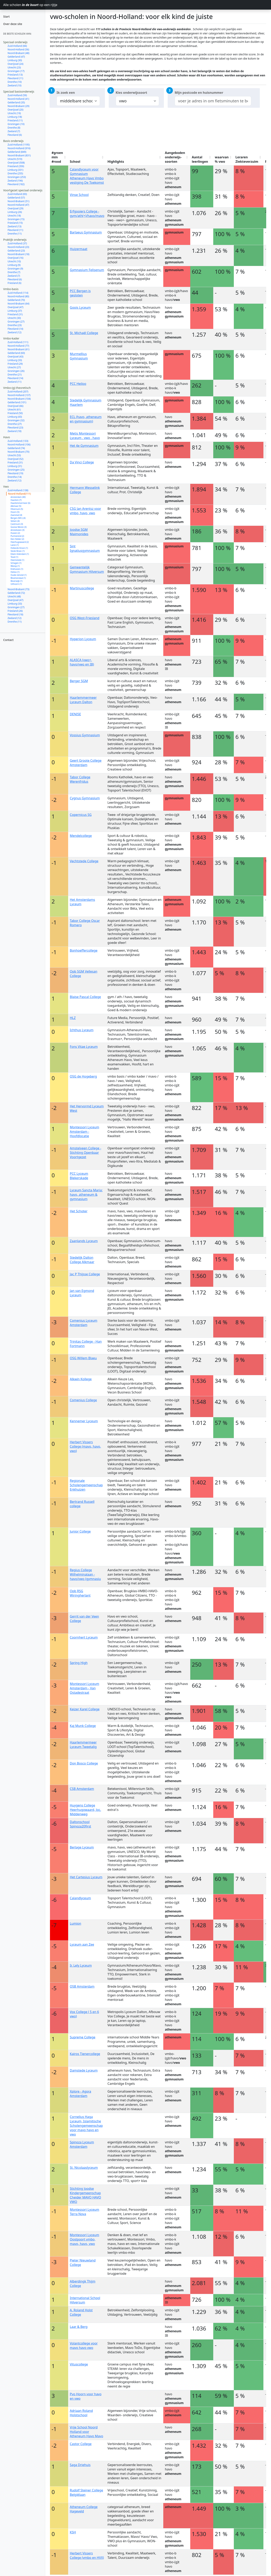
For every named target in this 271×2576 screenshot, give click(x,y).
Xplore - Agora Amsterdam (80, 2093)
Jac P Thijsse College (85, 1274)
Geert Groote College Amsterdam (85, 762)
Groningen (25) (16, 469)
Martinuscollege (82, 588)
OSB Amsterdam (82, 1986)
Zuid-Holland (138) (18, 490)
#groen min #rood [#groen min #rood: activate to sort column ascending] (57, 157)
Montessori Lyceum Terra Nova (84, 2211)
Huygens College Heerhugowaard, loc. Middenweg (85, 1809)
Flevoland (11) (15, 78)
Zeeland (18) (14, 431)
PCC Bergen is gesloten (80, 293)
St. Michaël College (84, 333)
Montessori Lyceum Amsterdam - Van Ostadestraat (84, 1688)
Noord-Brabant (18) (18, 254)
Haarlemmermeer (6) (20, 503)
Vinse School (79, 195)
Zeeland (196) (15, 180)
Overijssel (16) (15, 257)
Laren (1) (15, 545)
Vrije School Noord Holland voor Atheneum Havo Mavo (86, 2431)
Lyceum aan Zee (82, 1944)
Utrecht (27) (14, 367)
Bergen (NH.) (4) (18, 518)
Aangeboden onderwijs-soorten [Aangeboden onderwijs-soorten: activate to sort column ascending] (175, 157)
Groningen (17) (16, 71)
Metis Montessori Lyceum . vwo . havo (85, 435)
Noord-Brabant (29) (18, 106)
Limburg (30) (15, 60)
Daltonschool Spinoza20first (80, 1824)
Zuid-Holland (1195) (19, 144)
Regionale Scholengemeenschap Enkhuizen (86, 1485)
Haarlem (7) (16, 500)
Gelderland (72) (16, 593)
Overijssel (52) (15, 459)
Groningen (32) (16, 420)
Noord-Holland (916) (19, 148)
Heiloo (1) (15, 572)
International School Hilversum (85, 2300)
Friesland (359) (16, 166)
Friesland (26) (15, 611)
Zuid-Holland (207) (18, 391)
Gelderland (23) (16, 250)
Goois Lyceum (80, 307)
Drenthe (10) (15, 82)
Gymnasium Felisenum (87, 270)
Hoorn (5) (15, 512)
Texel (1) (14, 557)
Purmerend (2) (17, 536)
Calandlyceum (80, 1898)
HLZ (73, 1018)
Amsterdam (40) (18, 497)
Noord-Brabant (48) (18, 53)
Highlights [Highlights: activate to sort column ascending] (116, 161)
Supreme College (82, 2037)
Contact (8, 640)
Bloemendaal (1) (18, 578)
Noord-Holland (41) (18, 99)
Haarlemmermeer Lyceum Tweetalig (83, 1744)
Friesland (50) (15, 413)
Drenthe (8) (14, 127)
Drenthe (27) (15, 424)
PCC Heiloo (78, 383)
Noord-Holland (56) (18, 49)
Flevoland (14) (15, 328)
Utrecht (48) (14, 596)
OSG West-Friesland (84, 618)
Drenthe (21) (15, 374)
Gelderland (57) (16, 197)
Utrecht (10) (14, 261)
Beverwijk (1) (16, 581)
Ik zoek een (66, 92)
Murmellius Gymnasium (79, 356)
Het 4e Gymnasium (84, 445)
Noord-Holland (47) (18, 205)
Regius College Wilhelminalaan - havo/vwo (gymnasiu (85, 1574)
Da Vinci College (82, 462)
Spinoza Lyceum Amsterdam (82, 2144)
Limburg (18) (15, 117)
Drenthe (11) (15, 233)
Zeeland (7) (14, 131)
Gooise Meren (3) (19, 527)
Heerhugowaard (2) (20, 542)
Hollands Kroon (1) (19, 548)
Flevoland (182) (16, 184)
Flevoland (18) (15, 614)
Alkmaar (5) (16, 506)
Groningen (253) (17, 177)
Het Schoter (78, 1211)
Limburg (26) (15, 212)
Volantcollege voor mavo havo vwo (84, 2345)
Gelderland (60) (16, 353)
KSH (73, 2532)
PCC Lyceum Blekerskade (79, 1175)
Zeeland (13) (14, 226)
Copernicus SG (81, 814)
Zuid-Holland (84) (17, 46)
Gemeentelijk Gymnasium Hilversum (87, 569)
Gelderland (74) (16, 448)
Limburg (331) (15, 170)
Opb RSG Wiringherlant (80, 1593)
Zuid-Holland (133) (18, 441)
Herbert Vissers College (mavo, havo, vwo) (85, 1446)
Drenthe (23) (15, 325)
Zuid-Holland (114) (18, 292)
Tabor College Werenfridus (80, 779)
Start (6, 16)
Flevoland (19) (15, 473)
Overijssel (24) (15, 64)
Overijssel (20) (15, 109)
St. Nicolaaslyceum (84, 2167)
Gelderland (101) (17, 402)
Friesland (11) (15, 120)
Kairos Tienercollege (85, 2054)
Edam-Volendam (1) (20, 554)
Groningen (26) (16, 371)
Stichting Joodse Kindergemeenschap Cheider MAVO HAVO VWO (85, 2195)
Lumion (75, 1923)
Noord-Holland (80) (18, 296)
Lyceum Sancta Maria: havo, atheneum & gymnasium (86, 1194)
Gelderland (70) (16, 300)
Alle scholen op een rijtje (24, 5)
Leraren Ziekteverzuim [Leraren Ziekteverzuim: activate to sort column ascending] (246, 159)
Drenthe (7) (14, 272)
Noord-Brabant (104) (19, 398)
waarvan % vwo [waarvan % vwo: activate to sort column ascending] (222, 159)
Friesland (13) (15, 74)
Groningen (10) (16, 124)
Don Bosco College (84, 1763)
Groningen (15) (16, 219)
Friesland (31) (15, 314)
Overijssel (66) (15, 406)
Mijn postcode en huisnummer (199, 92)
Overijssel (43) (15, 356)
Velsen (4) (15, 521)
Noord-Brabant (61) (18, 349)
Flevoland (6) (15, 135)
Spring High (79, 1663)
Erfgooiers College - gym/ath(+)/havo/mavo (87, 213)
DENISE (75, 714)
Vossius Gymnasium (85, 735)
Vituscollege (79, 2364)
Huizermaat (78, 249)
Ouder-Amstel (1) (19, 575)
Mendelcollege (81, 835)
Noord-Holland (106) (19, 444)
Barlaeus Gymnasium (86, 232)
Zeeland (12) (14, 332)
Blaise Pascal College (85, 997)
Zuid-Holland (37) (17, 243)
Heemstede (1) (17, 560)
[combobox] (213, 101)
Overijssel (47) (15, 307)
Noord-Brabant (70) (18, 451)
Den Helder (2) (17, 539)
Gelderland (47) (16, 56)
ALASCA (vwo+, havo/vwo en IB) (82, 662)
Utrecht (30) (14, 318)
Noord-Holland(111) (19, 493)
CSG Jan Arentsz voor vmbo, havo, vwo (85, 510)
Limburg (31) (15, 466)
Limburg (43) (15, 416)
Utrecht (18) (14, 215)
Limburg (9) (14, 265)
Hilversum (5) (17, 509)
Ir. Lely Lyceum (81, 1965)
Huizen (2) (15, 533)
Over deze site (12, 24)
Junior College (80, 1531)
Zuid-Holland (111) (18, 342)
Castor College (81, 2444)
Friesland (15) (15, 223)
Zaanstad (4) (16, 515)
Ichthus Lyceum (81, 1030)
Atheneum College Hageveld (84, 2509)
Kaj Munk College (83, 1726)
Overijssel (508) (16, 162)
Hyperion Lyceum (83, 639)
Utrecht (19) (14, 113)
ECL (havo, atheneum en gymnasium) (86, 419)
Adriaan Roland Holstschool (81, 2412)
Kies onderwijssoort (131, 92)
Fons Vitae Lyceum (84, 1046)
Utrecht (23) (14, 67)
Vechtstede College (84, 861)
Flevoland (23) (15, 427)
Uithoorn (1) (16, 584)
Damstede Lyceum (84, 2070)
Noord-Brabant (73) (18, 589)
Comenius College (83, 1400)
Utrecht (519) (15, 159)
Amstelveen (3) (17, 530)
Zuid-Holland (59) (17, 95)
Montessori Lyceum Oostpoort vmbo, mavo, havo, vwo (84, 2239)
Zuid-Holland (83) (17, 194)
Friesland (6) (14, 283)
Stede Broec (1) (18, 551)
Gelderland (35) (16, 102)
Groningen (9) (15, 268)
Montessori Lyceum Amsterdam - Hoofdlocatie (84, 1131)
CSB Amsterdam (82, 1789)
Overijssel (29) (15, 208)
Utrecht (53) (14, 455)
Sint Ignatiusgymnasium (85, 548)
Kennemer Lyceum (84, 1421)
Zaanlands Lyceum (84, 1241)
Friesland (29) (15, 363)
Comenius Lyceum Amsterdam (83, 1322)
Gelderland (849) (17, 152)
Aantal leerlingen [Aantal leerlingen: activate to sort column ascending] (200, 159)
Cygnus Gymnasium (85, 798)
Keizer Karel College (85, 1709)
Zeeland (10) (14, 85)
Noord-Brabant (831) (19, 155)
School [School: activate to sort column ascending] (75, 161)
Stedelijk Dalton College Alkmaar (82, 1259)
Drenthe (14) (15, 477)
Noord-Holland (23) (18, 247)
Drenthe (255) (15, 173)
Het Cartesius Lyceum (86, 1877)
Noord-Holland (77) (18, 345)
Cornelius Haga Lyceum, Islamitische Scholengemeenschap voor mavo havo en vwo (86, 2126)
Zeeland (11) (14, 381)
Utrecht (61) (14, 409)
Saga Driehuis (80, 2465)
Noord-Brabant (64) (18, 303)
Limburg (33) (15, 360)
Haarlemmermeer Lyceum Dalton (83, 699)
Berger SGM (79, 681)
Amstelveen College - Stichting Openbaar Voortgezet (85, 1152)
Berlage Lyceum (82, 1847)
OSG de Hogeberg (83, 1076)
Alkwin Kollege (81, 1379)
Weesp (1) (15, 566)
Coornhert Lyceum (84, 1637)
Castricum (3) (17, 524)
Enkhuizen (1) (17, 569)
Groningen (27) (16, 321)
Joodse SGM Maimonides (79, 531)
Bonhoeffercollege (83, 950)
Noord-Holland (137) (19, 395)
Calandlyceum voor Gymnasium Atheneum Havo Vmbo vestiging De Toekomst (87, 176)
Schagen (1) (16, 563)
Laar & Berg (79, 2326)
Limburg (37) (15, 310)
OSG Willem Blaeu (83, 1358)
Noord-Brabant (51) (18, 201)
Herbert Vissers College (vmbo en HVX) (87, 2555)
